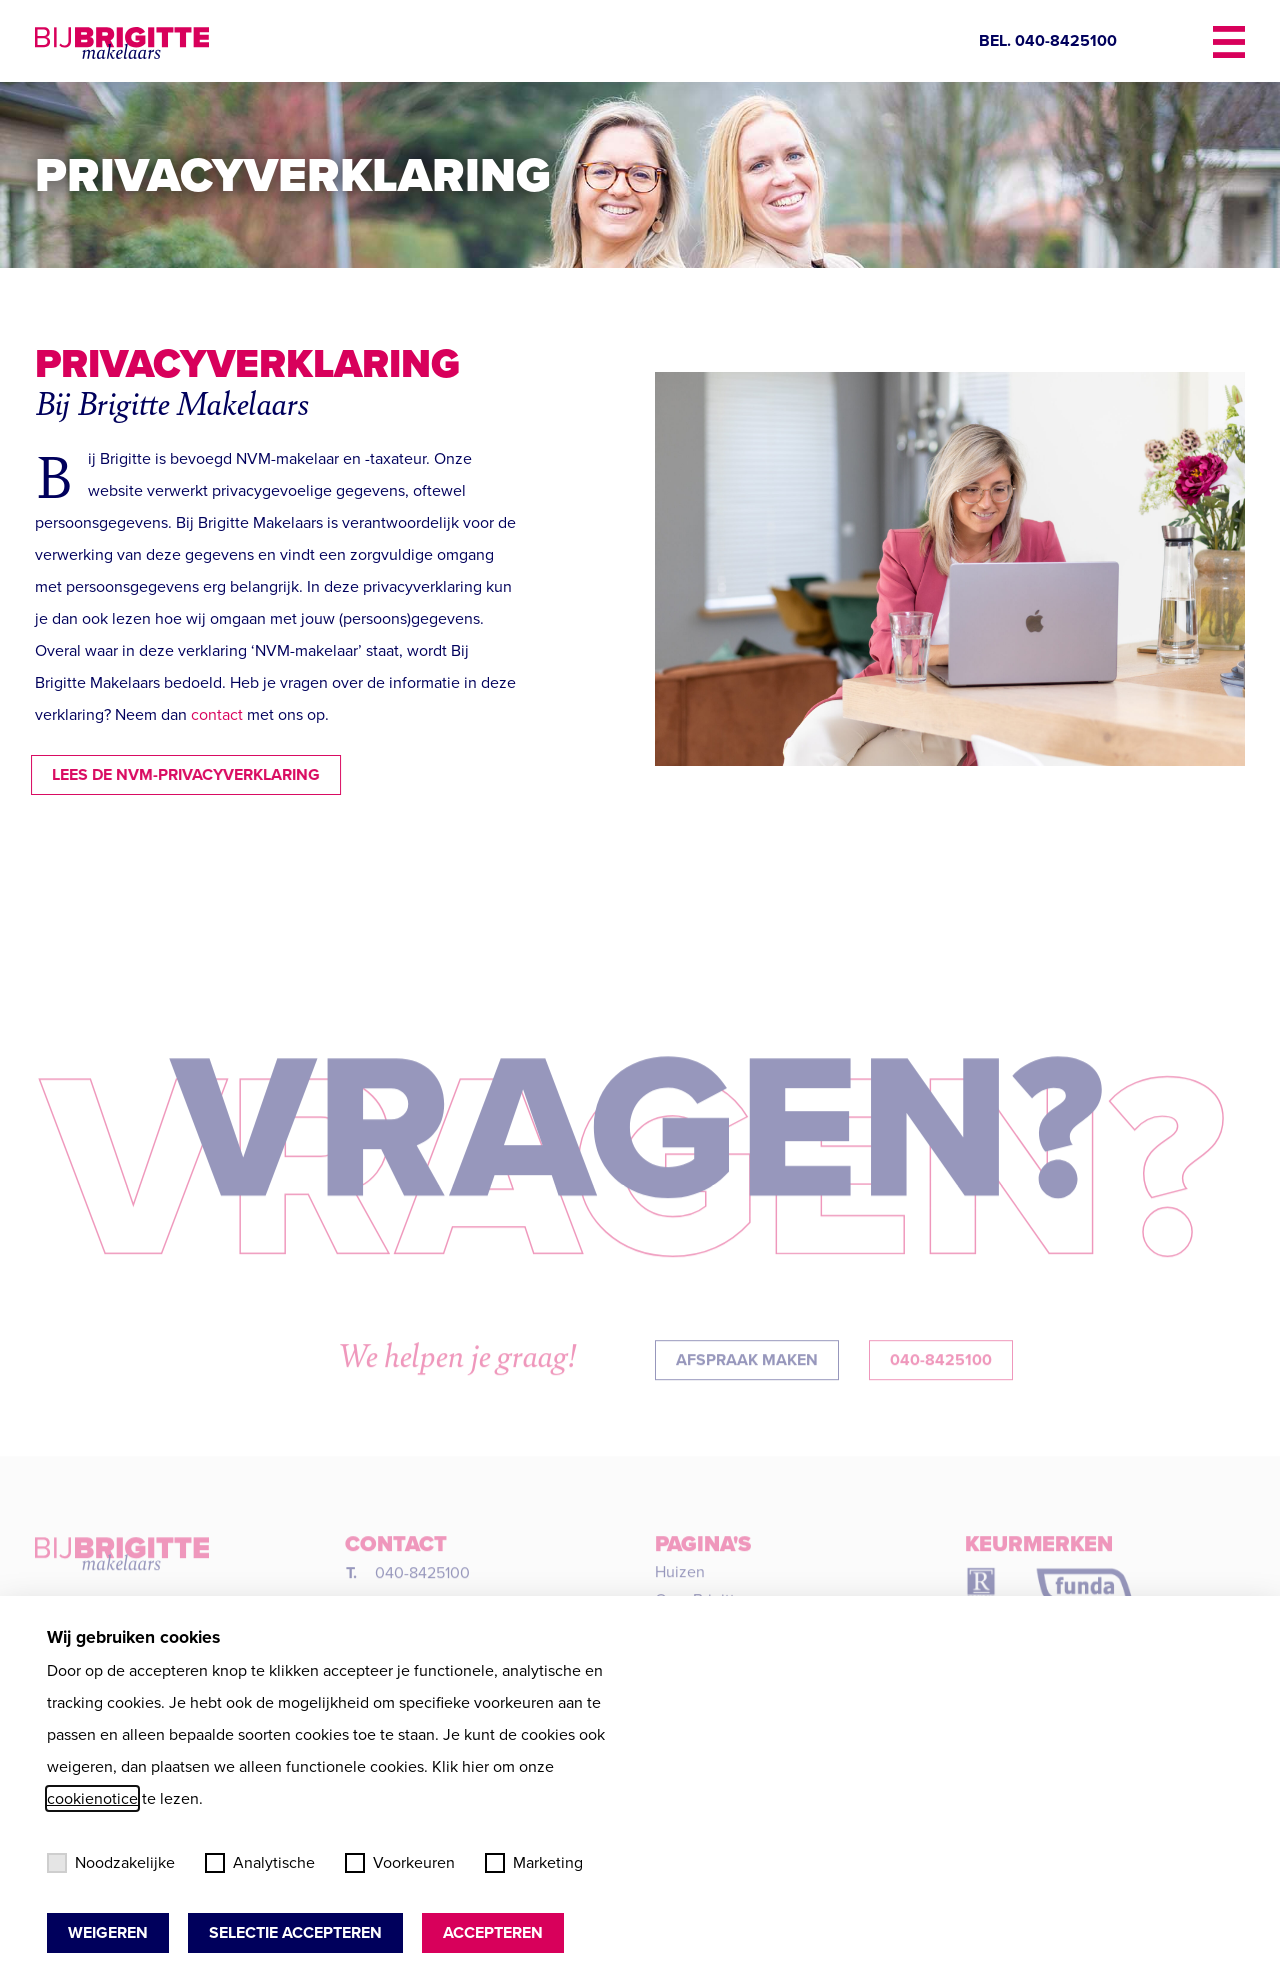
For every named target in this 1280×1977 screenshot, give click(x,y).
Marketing (534, 1862)
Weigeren (108, 1932)
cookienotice (92, 1798)
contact (217, 714)
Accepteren (493, 1932)
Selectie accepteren (295, 1932)
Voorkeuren (400, 1862)
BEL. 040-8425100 (1048, 40)
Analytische (260, 1862)
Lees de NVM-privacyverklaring (170, 774)
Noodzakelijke (111, 1862)
